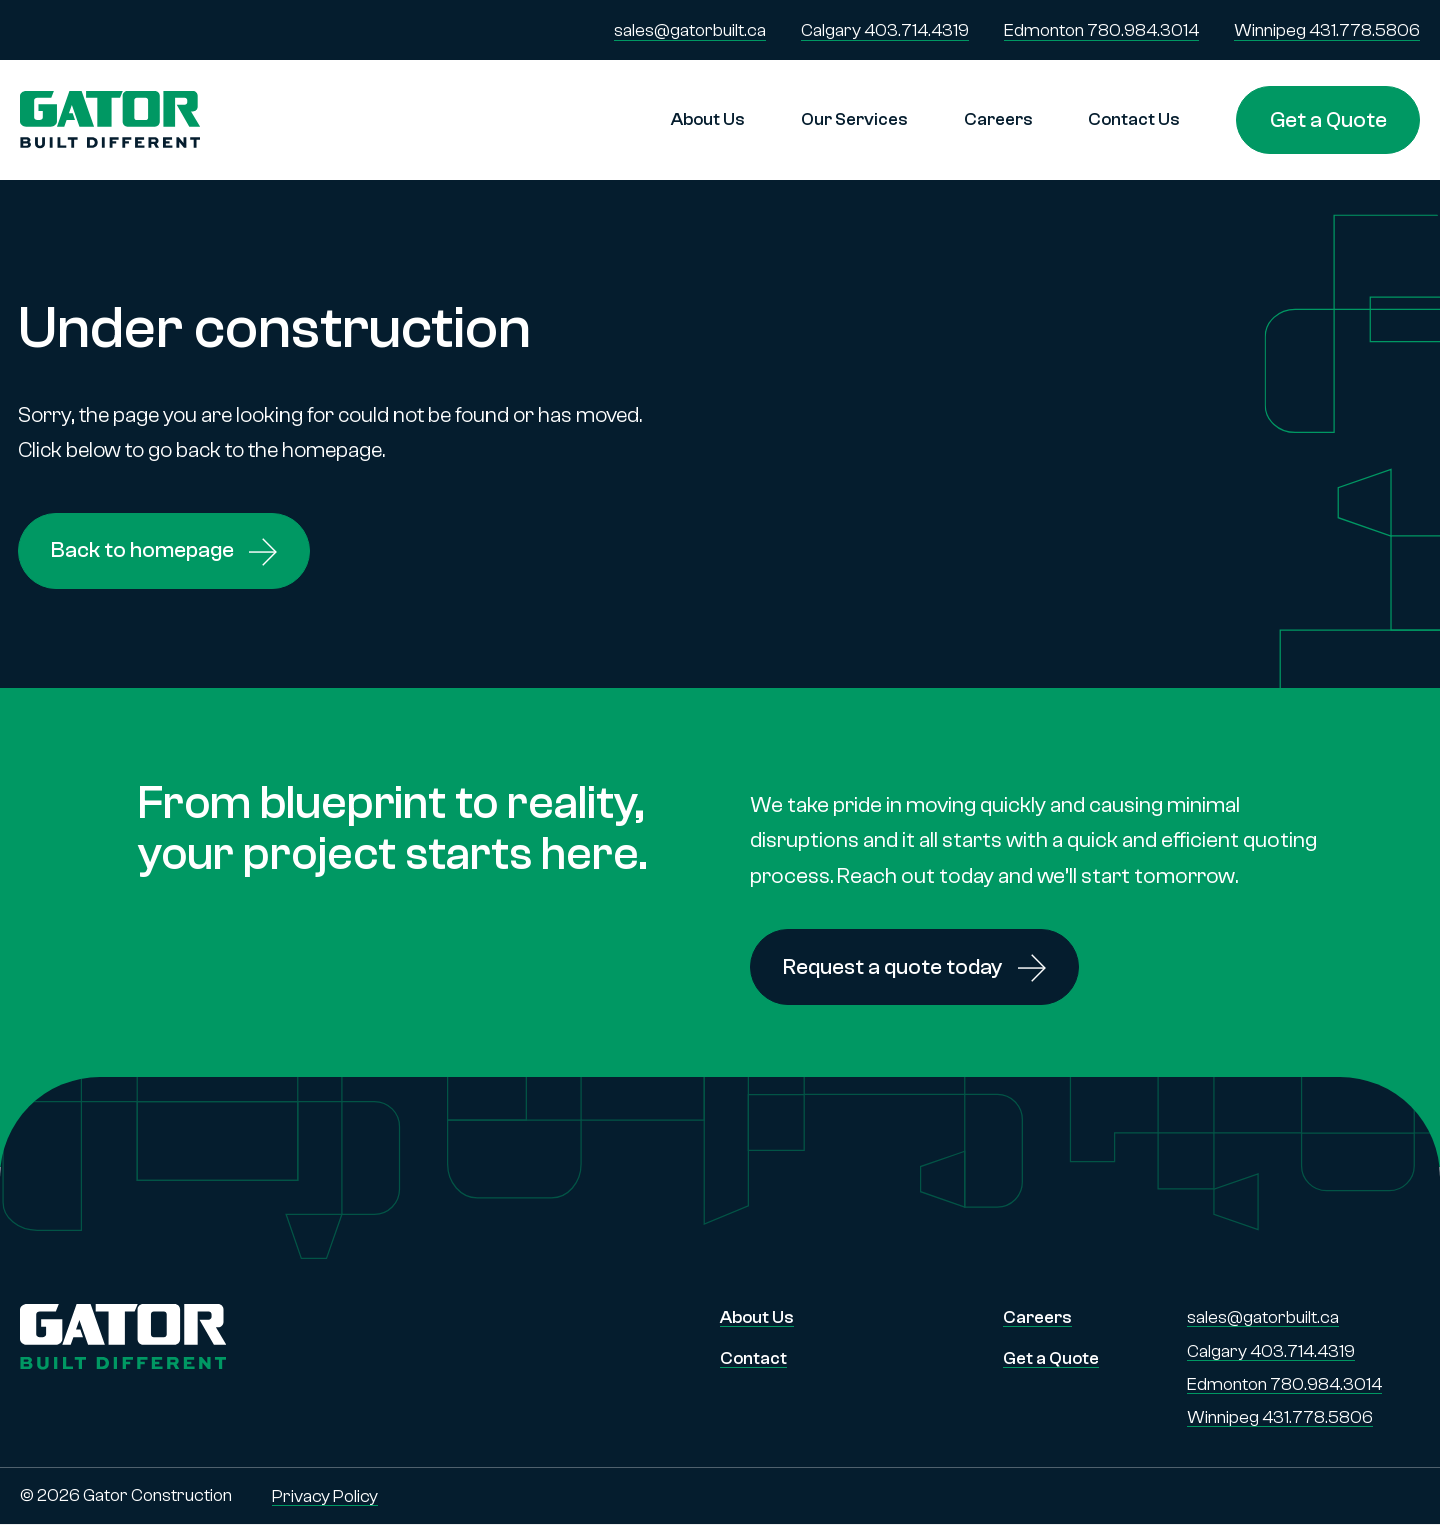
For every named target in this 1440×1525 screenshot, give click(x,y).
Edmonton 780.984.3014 (1101, 30)
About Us (708, 119)
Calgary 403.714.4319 (885, 30)
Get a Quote (1328, 119)
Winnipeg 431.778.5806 (1327, 30)
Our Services (854, 119)
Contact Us (1134, 119)
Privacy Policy (325, 1496)
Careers (998, 119)
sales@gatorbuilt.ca (690, 30)
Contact (753, 1358)
